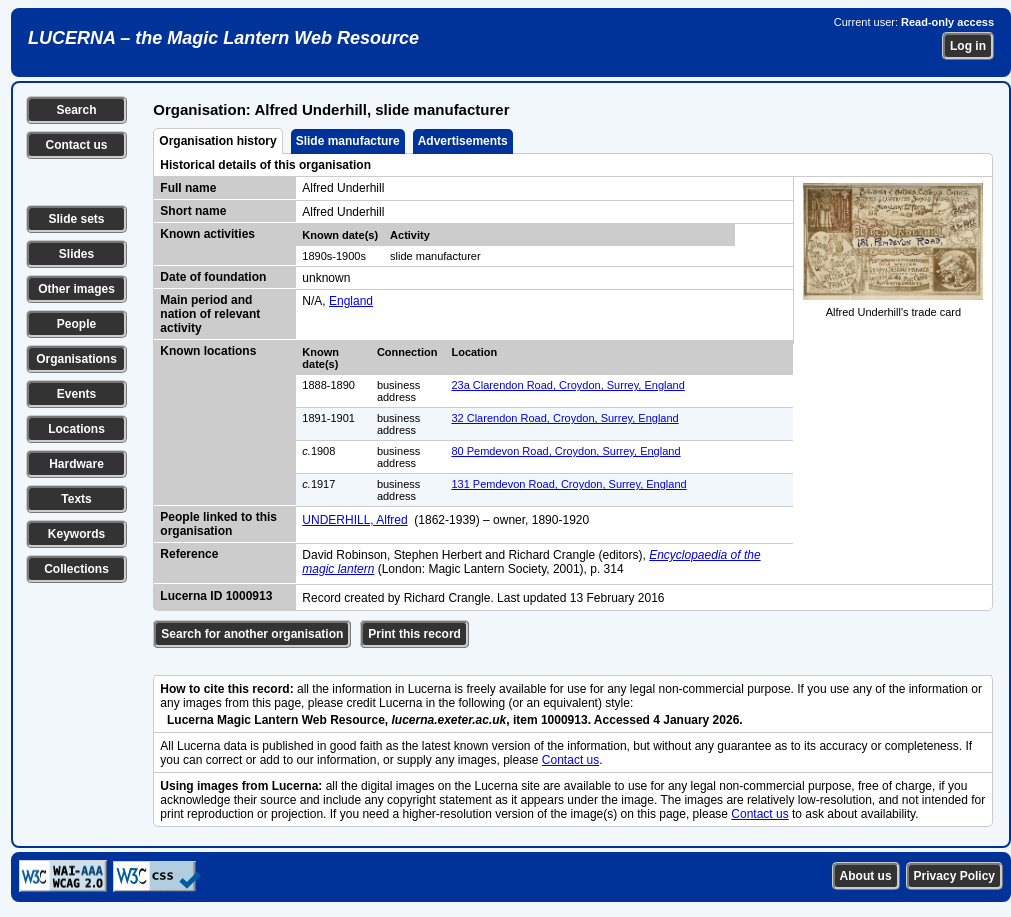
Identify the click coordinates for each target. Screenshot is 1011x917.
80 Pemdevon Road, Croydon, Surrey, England (565, 451)
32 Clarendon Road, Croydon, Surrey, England (564, 418)
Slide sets (76, 219)
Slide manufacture (348, 141)
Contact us (76, 145)
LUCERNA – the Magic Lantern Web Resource (223, 38)
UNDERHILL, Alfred (354, 520)
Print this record (414, 634)
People (76, 324)
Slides (76, 254)
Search (76, 110)
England (351, 301)
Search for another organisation (252, 634)
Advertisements (463, 141)
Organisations (76, 359)
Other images (76, 289)
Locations (76, 429)
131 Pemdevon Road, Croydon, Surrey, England (568, 484)
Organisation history (217, 141)
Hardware (76, 464)
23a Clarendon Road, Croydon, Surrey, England (567, 385)
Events (76, 394)
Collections (76, 569)
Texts (76, 499)
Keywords (76, 534)
